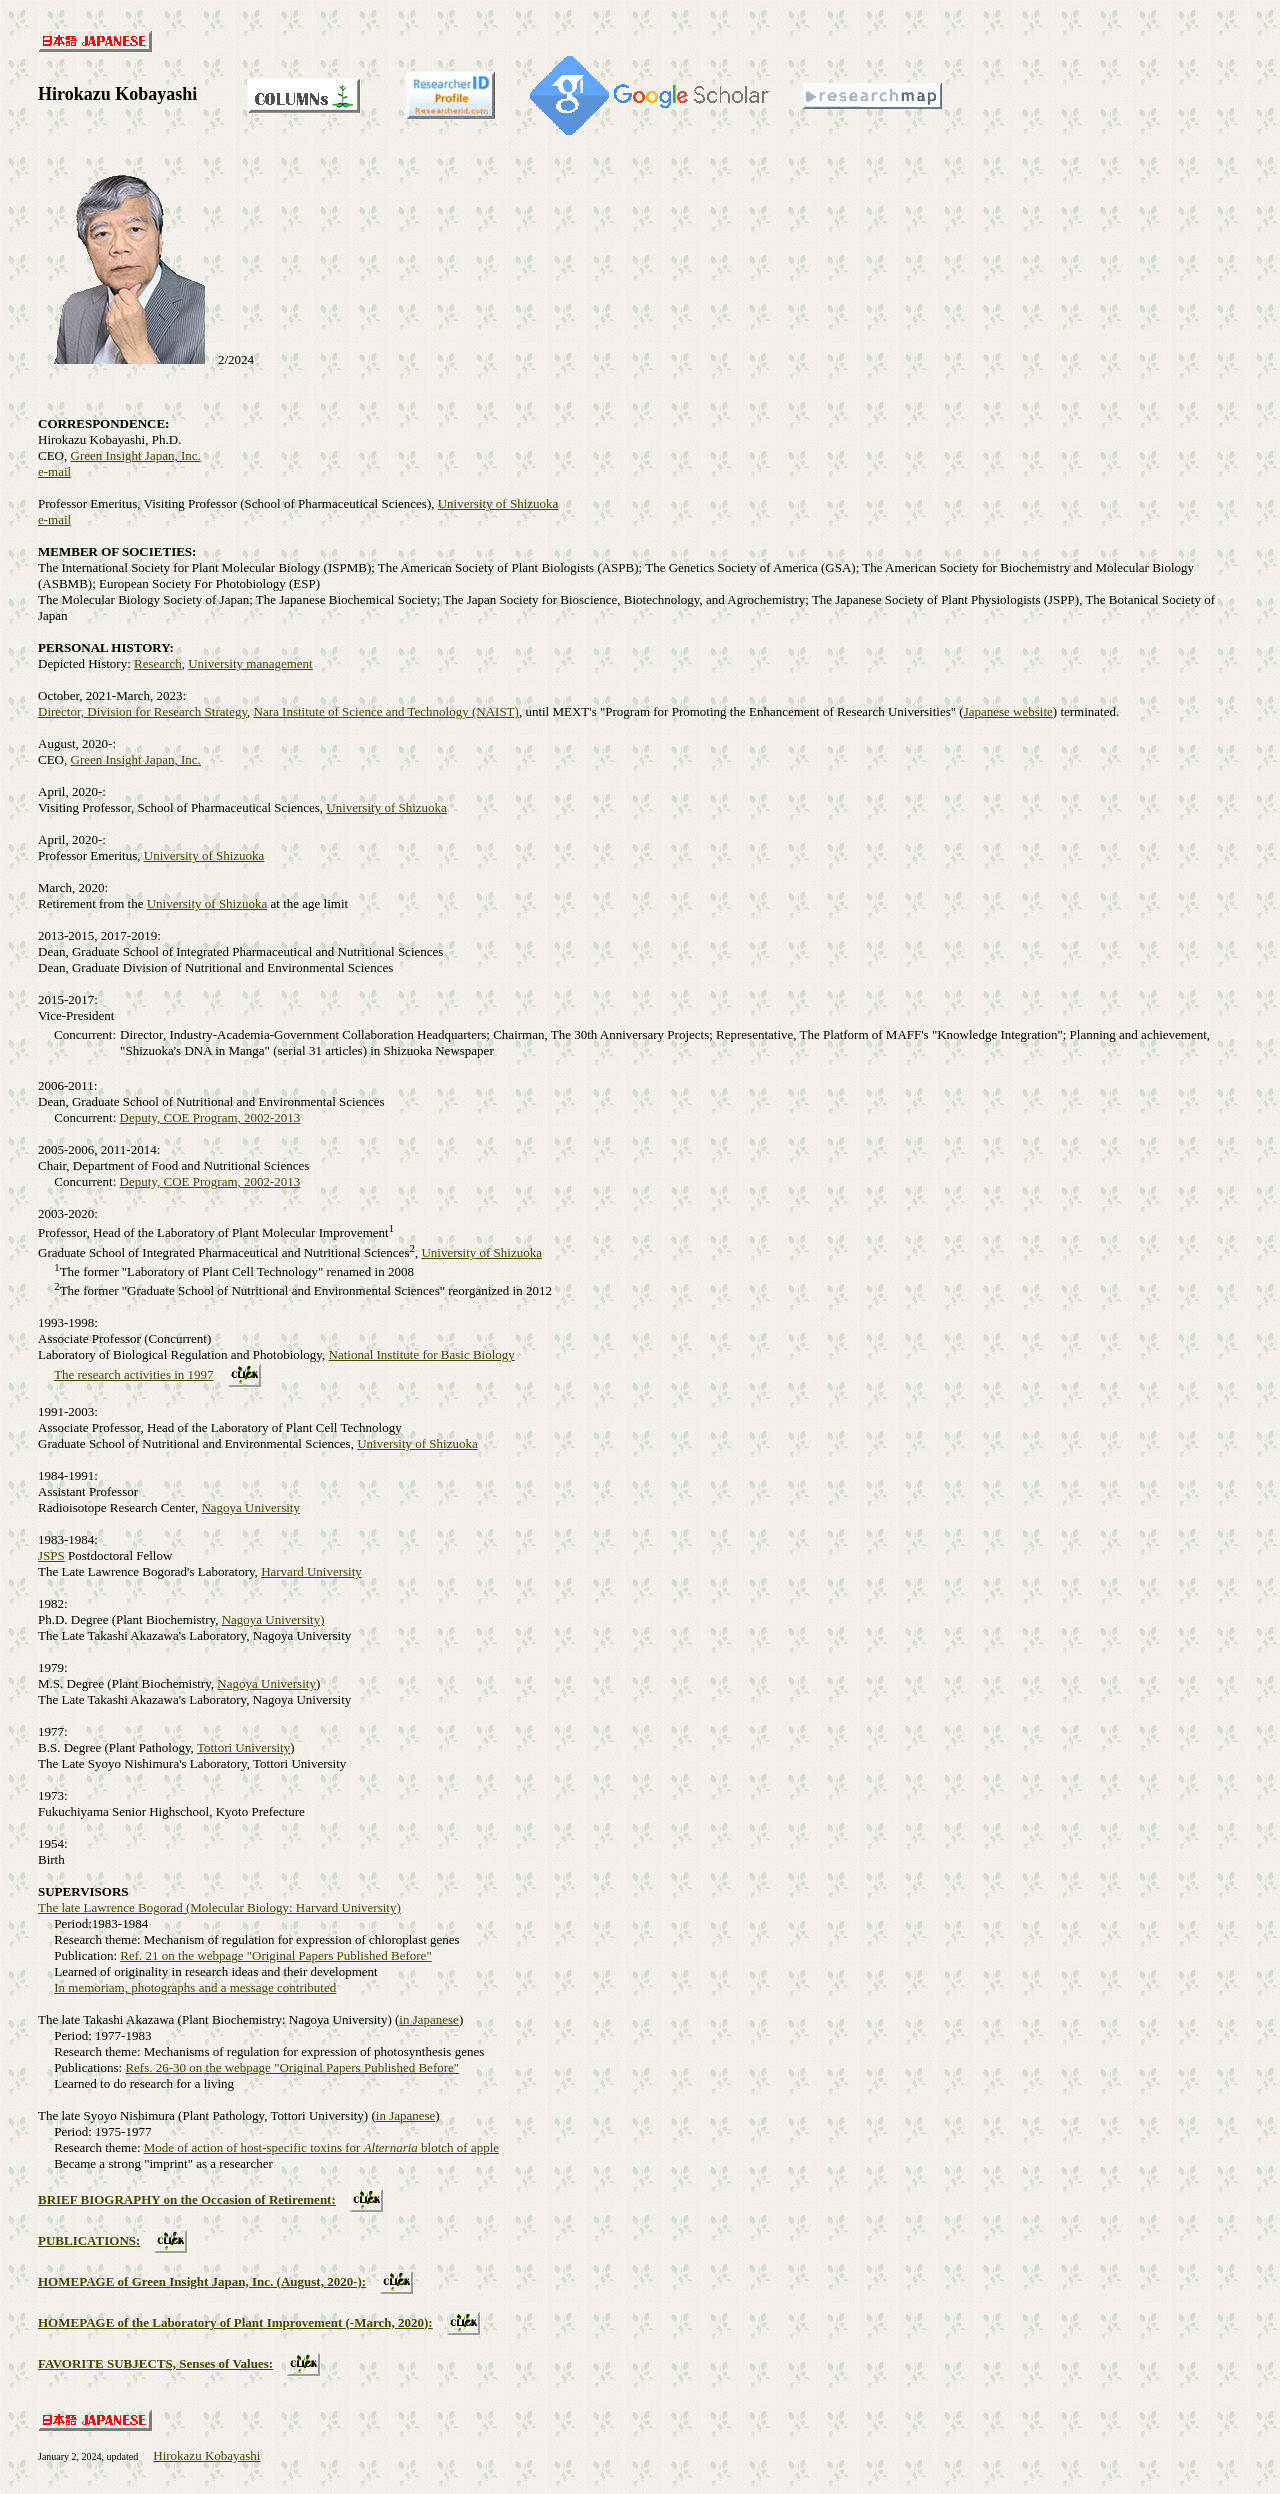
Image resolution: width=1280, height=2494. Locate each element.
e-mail (54, 471)
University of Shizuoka (498, 503)
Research (158, 663)
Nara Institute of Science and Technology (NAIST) (386, 711)
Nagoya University (250, 1507)
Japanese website (1008, 711)
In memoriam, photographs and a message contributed (195, 1987)
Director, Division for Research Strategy (142, 711)
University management (250, 663)
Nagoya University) (273, 1619)
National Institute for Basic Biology (422, 1354)
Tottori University (243, 1747)
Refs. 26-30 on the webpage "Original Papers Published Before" (292, 2067)
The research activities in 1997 (134, 1374)
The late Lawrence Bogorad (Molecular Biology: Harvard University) (219, 1907)
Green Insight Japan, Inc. (136, 455)
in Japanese (429, 2019)
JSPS (51, 1555)
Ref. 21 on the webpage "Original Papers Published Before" (275, 1955)
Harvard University (311, 1571)
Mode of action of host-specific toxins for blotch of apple (321, 2147)
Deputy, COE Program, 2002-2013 (210, 1117)
